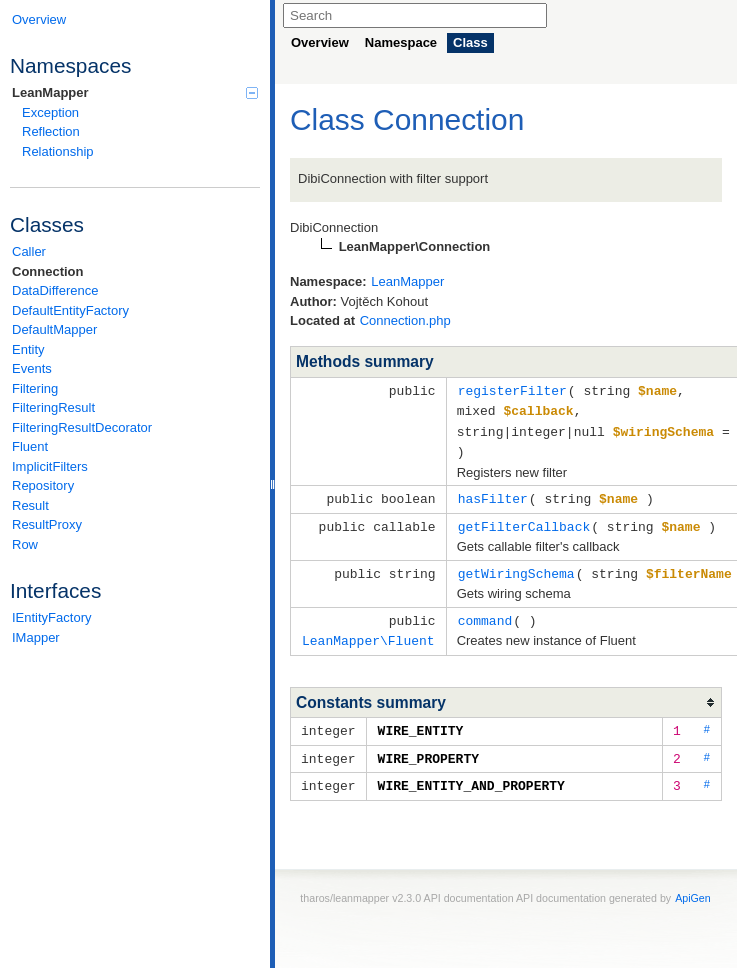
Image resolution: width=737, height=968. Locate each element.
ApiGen (693, 886)
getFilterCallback (524, 521)
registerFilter (512, 390)
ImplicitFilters (50, 466)
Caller (29, 251)
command (485, 613)
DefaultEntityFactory (70, 310)
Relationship (58, 151)
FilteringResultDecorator (82, 427)
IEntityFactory (51, 617)
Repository (43, 485)
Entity (28, 349)
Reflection (51, 131)
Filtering (35, 388)
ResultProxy (47, 524)
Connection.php (405, 320)
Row (25, 544)
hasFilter (493, 494)
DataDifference (55, 290)
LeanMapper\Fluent (368, 632)
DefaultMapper (54, 329)
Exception (50, 112)
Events (32, 368)
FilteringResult (53, 407)
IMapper (36, 637)
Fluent (30, 446)
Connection (48, 271)
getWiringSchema (516, 567)
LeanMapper (135, 92)
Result (30, 505)
